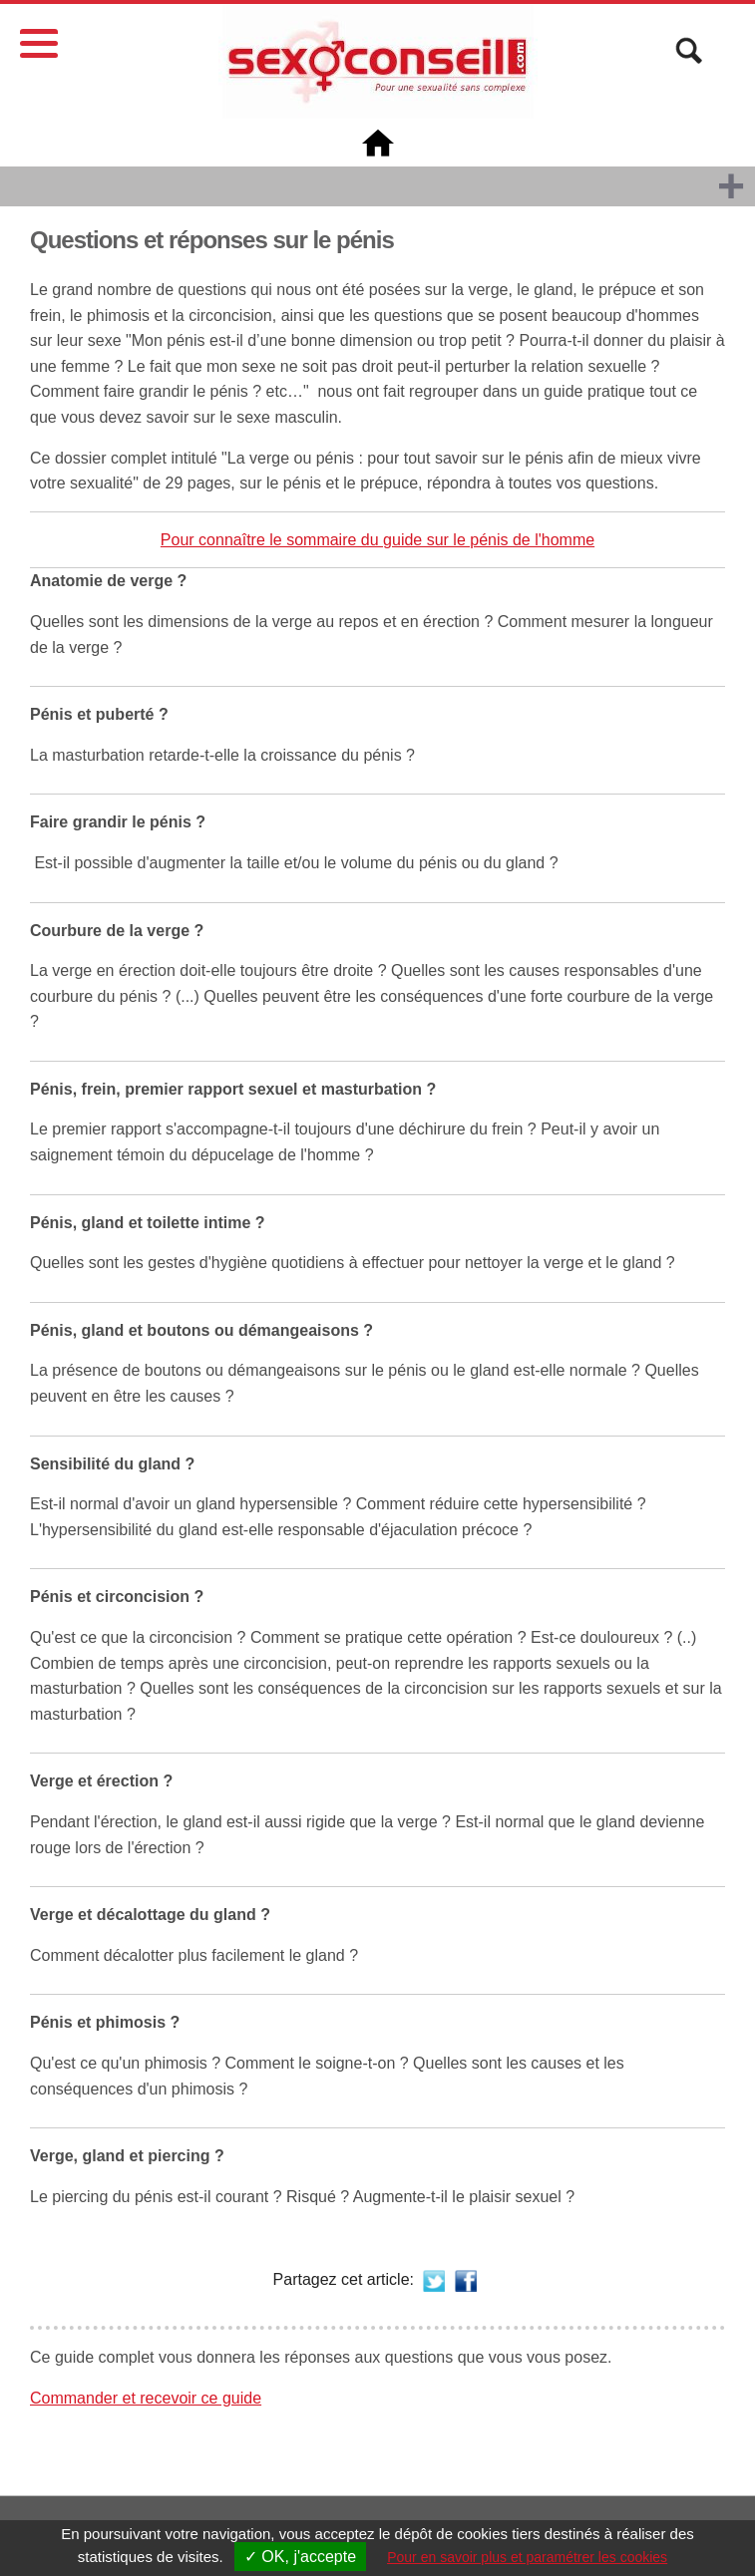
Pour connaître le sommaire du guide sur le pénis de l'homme (377, 539)
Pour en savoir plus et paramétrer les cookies (527, 2557)
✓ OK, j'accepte (300, 2556)
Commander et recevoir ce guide (145, 2398)
